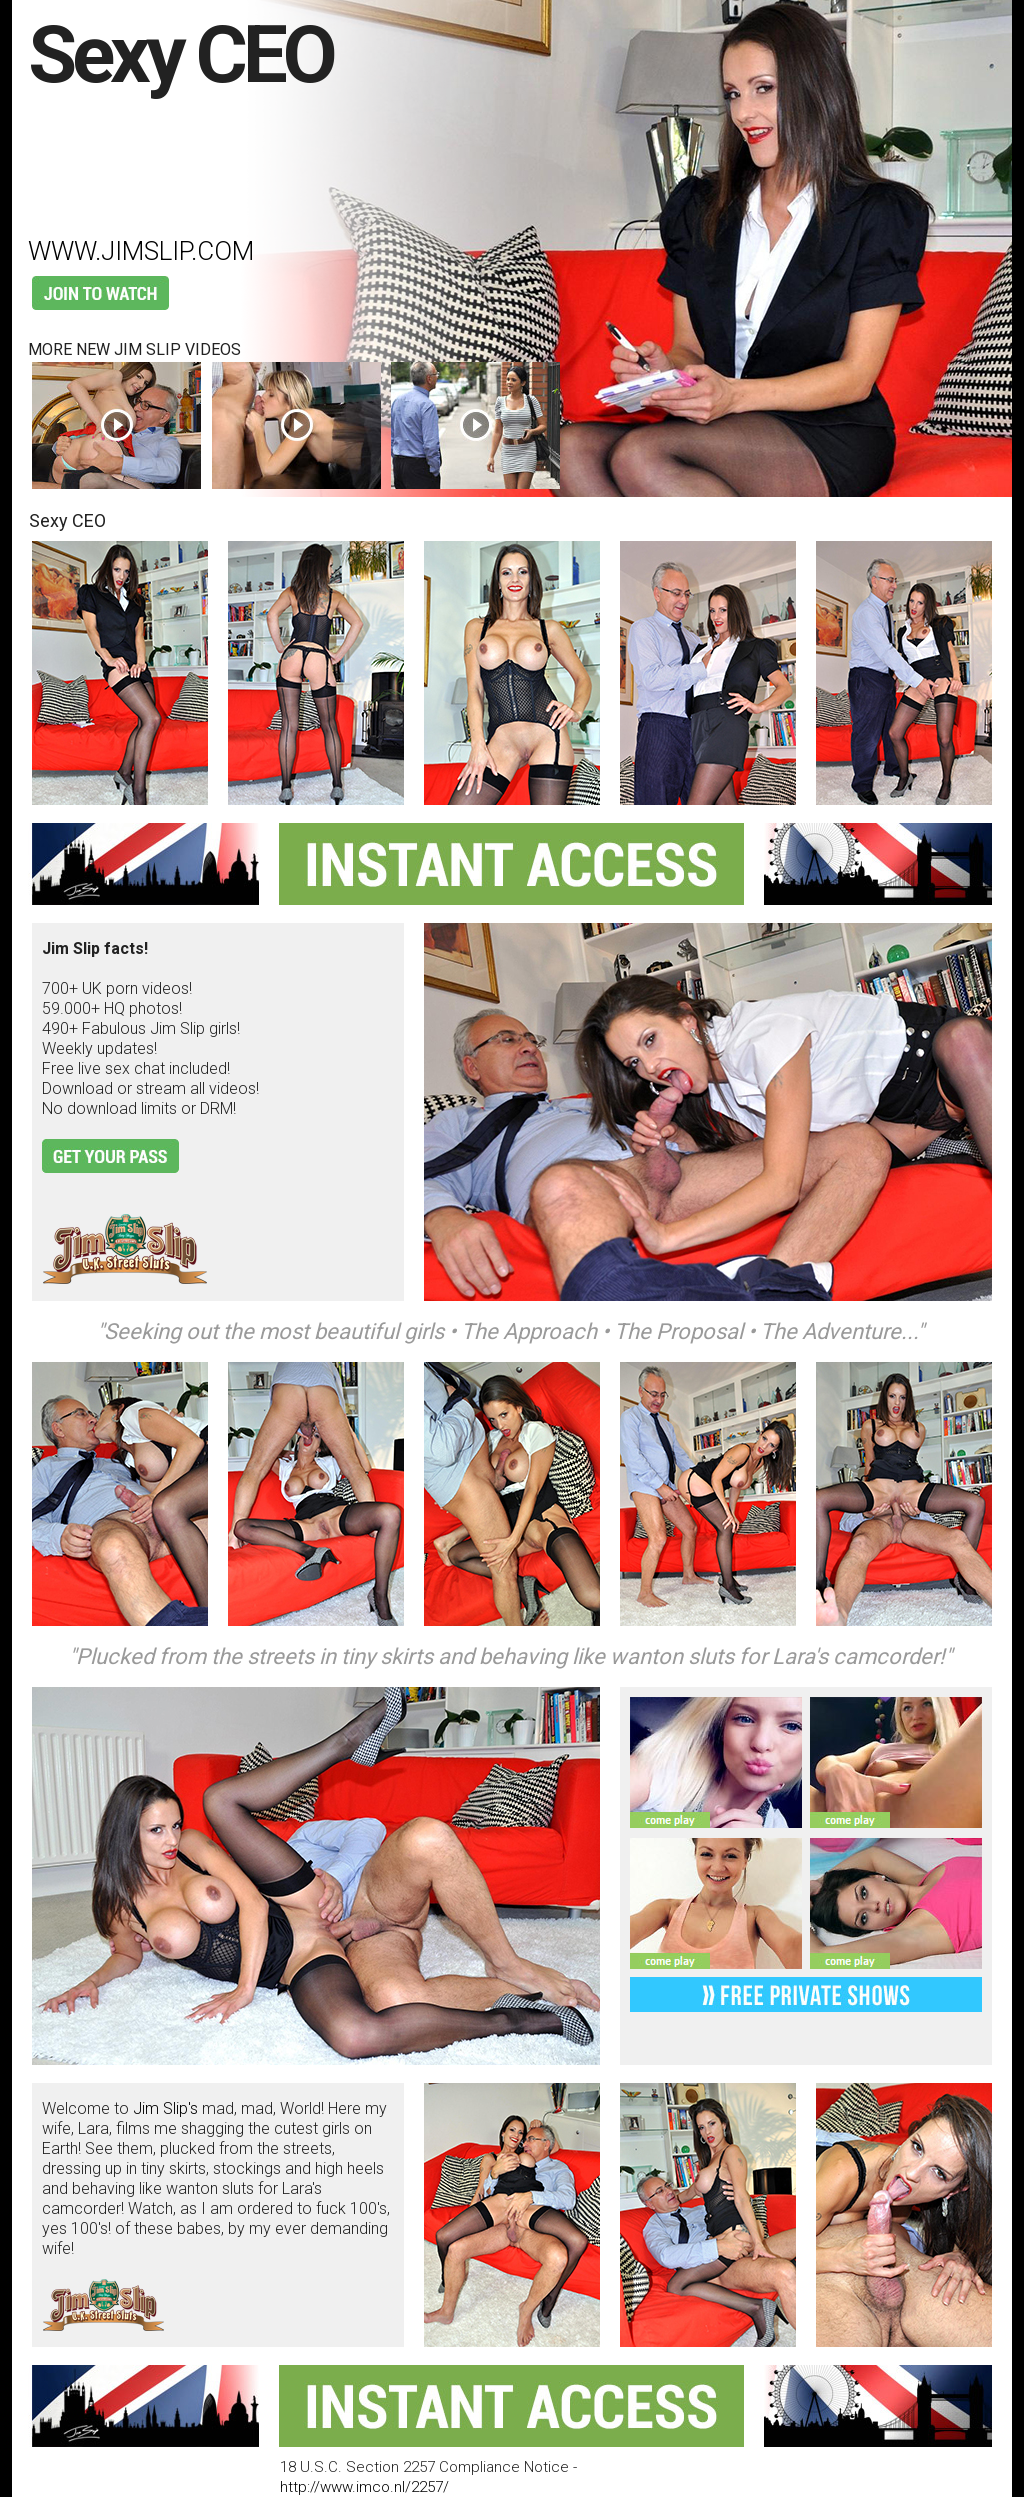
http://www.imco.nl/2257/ (364, 2487)
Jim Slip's (165, 2108)
